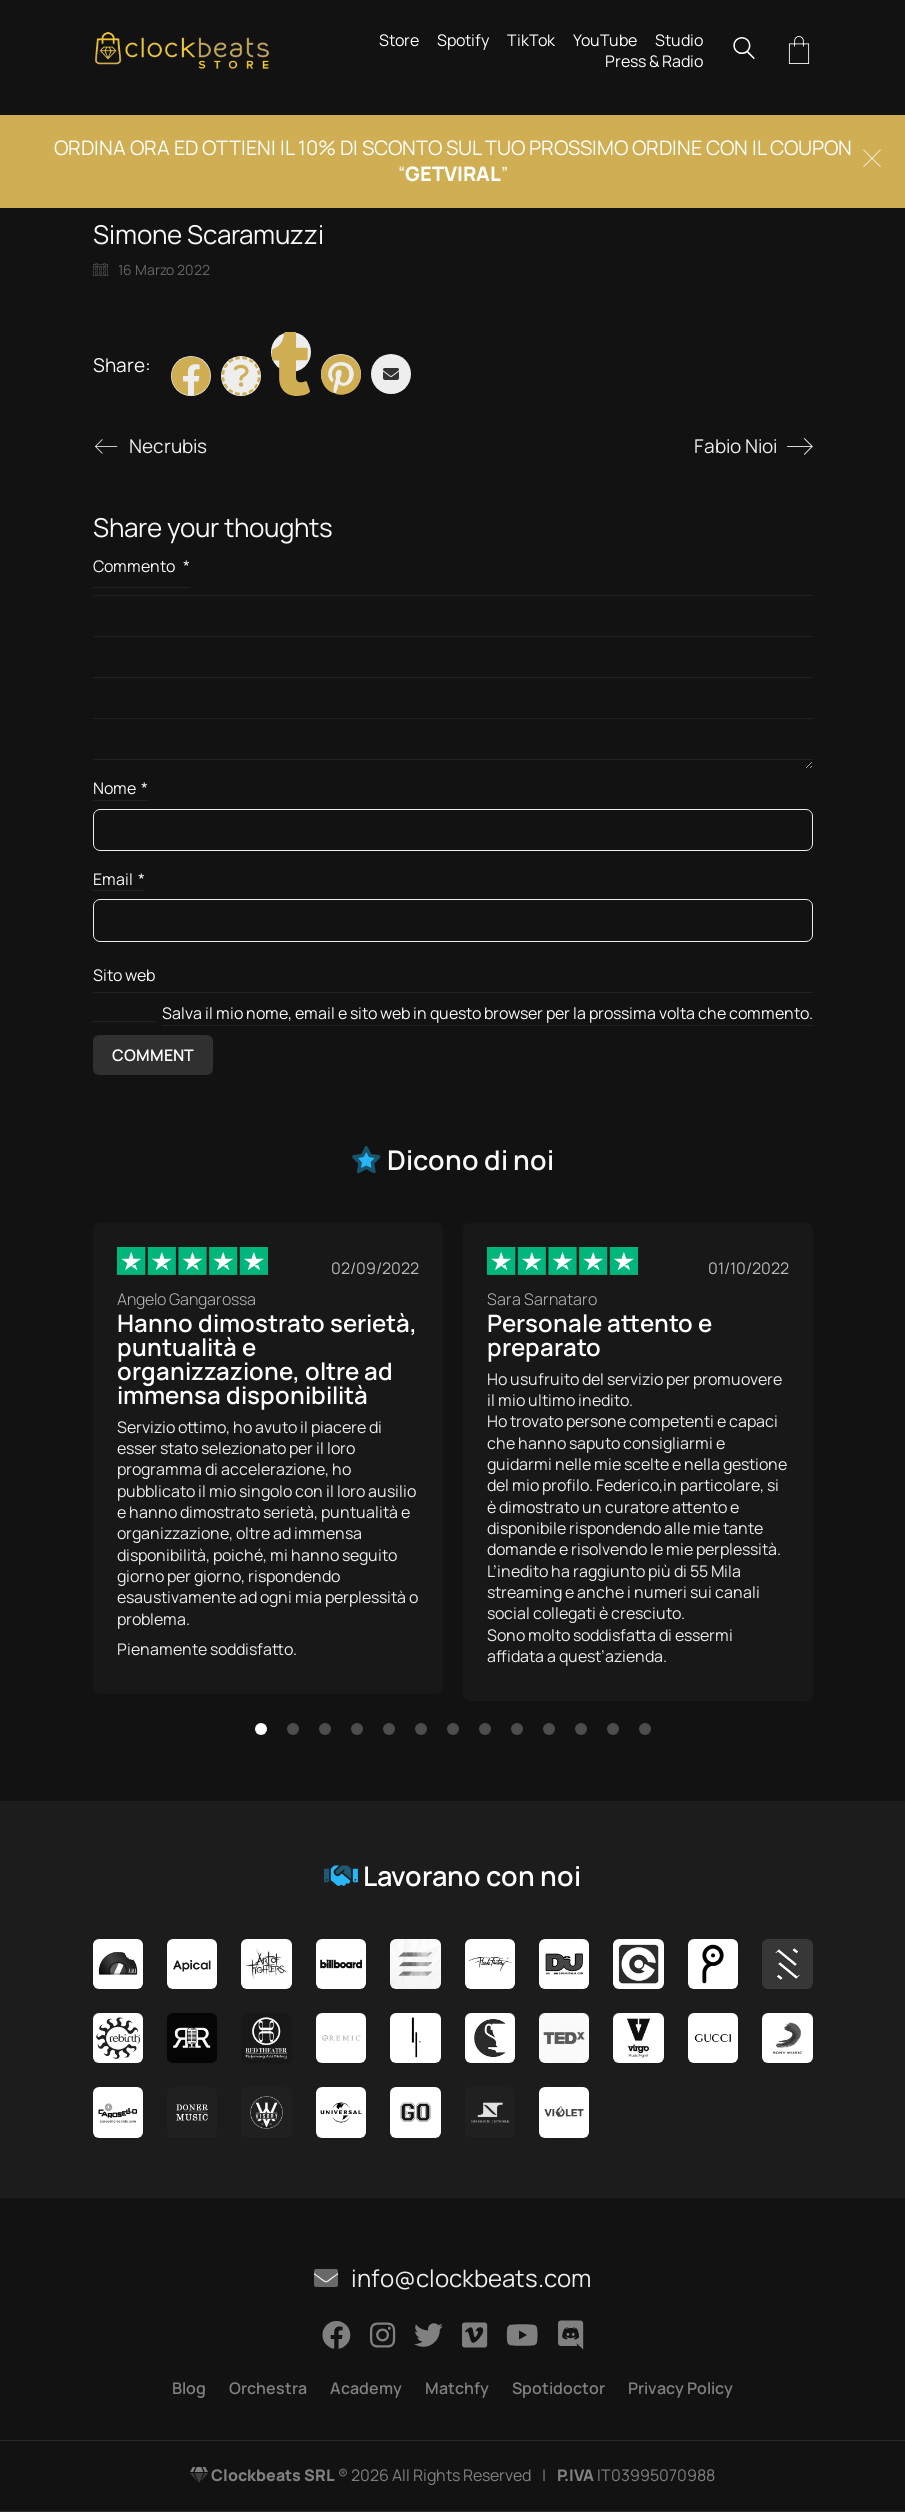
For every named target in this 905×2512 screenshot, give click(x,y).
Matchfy (457, 2388)
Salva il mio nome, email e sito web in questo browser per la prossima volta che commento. (487, 1013)
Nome (120, 788)
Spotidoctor (558, 2388)
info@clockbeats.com (452, 2278)
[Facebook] (191, 376)
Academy (366, 2388)
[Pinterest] (341, 374)
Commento (141, 566)
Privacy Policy (680, 2388)
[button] (261, 1729)
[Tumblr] (291, 352)
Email (119, 879)
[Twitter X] (241, 376)
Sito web (124, 975)
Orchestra (268, 2388)
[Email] (391, 374)
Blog (189, 2388)
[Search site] (744, 50)
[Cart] (799, 51)
